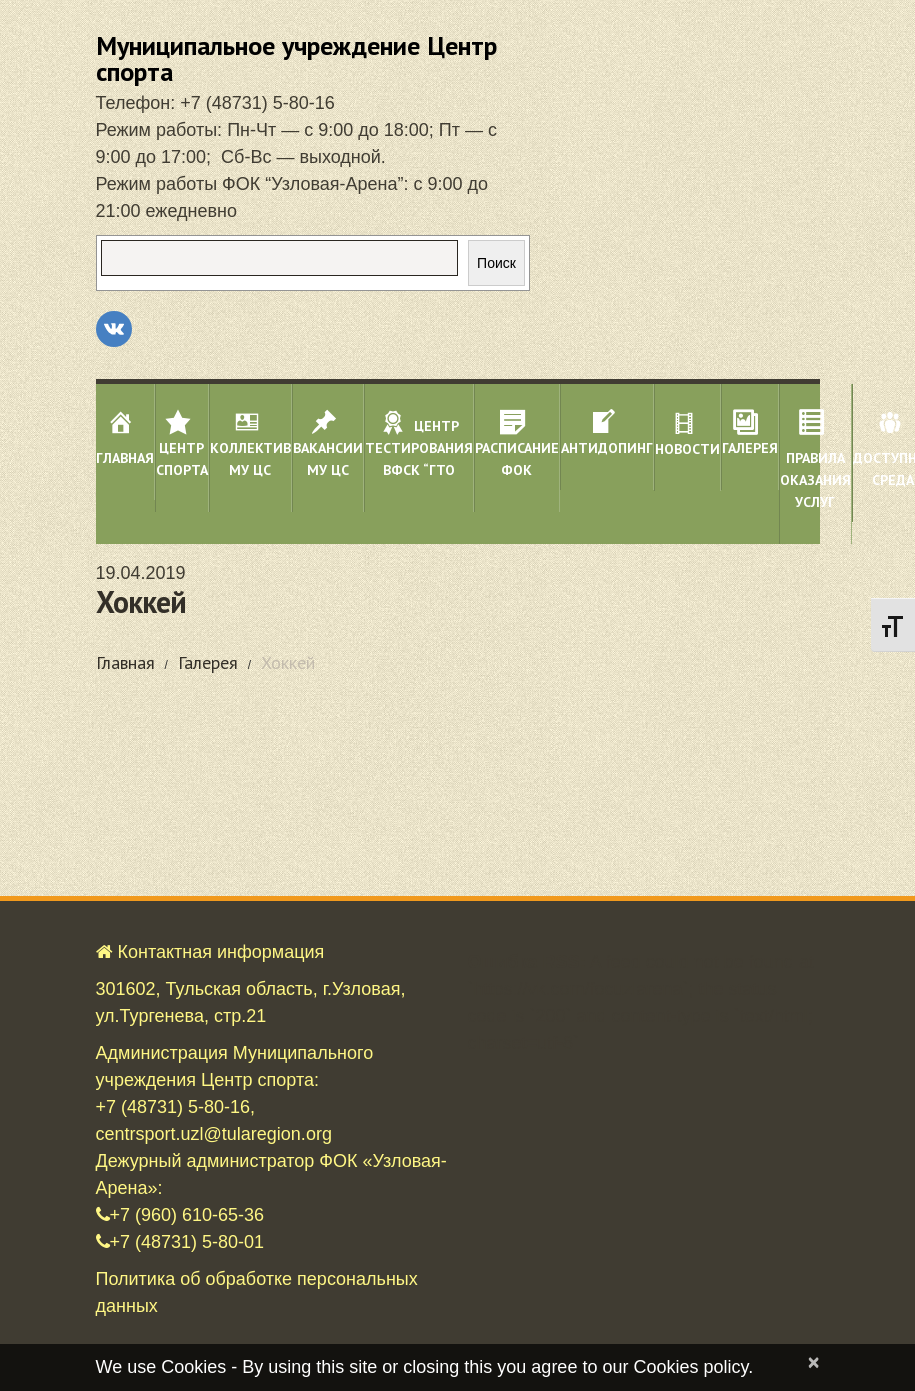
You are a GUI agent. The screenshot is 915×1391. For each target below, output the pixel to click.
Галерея (208, 662)
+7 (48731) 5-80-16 (257, 103)
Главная (125, 662)
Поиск (496, 263)
